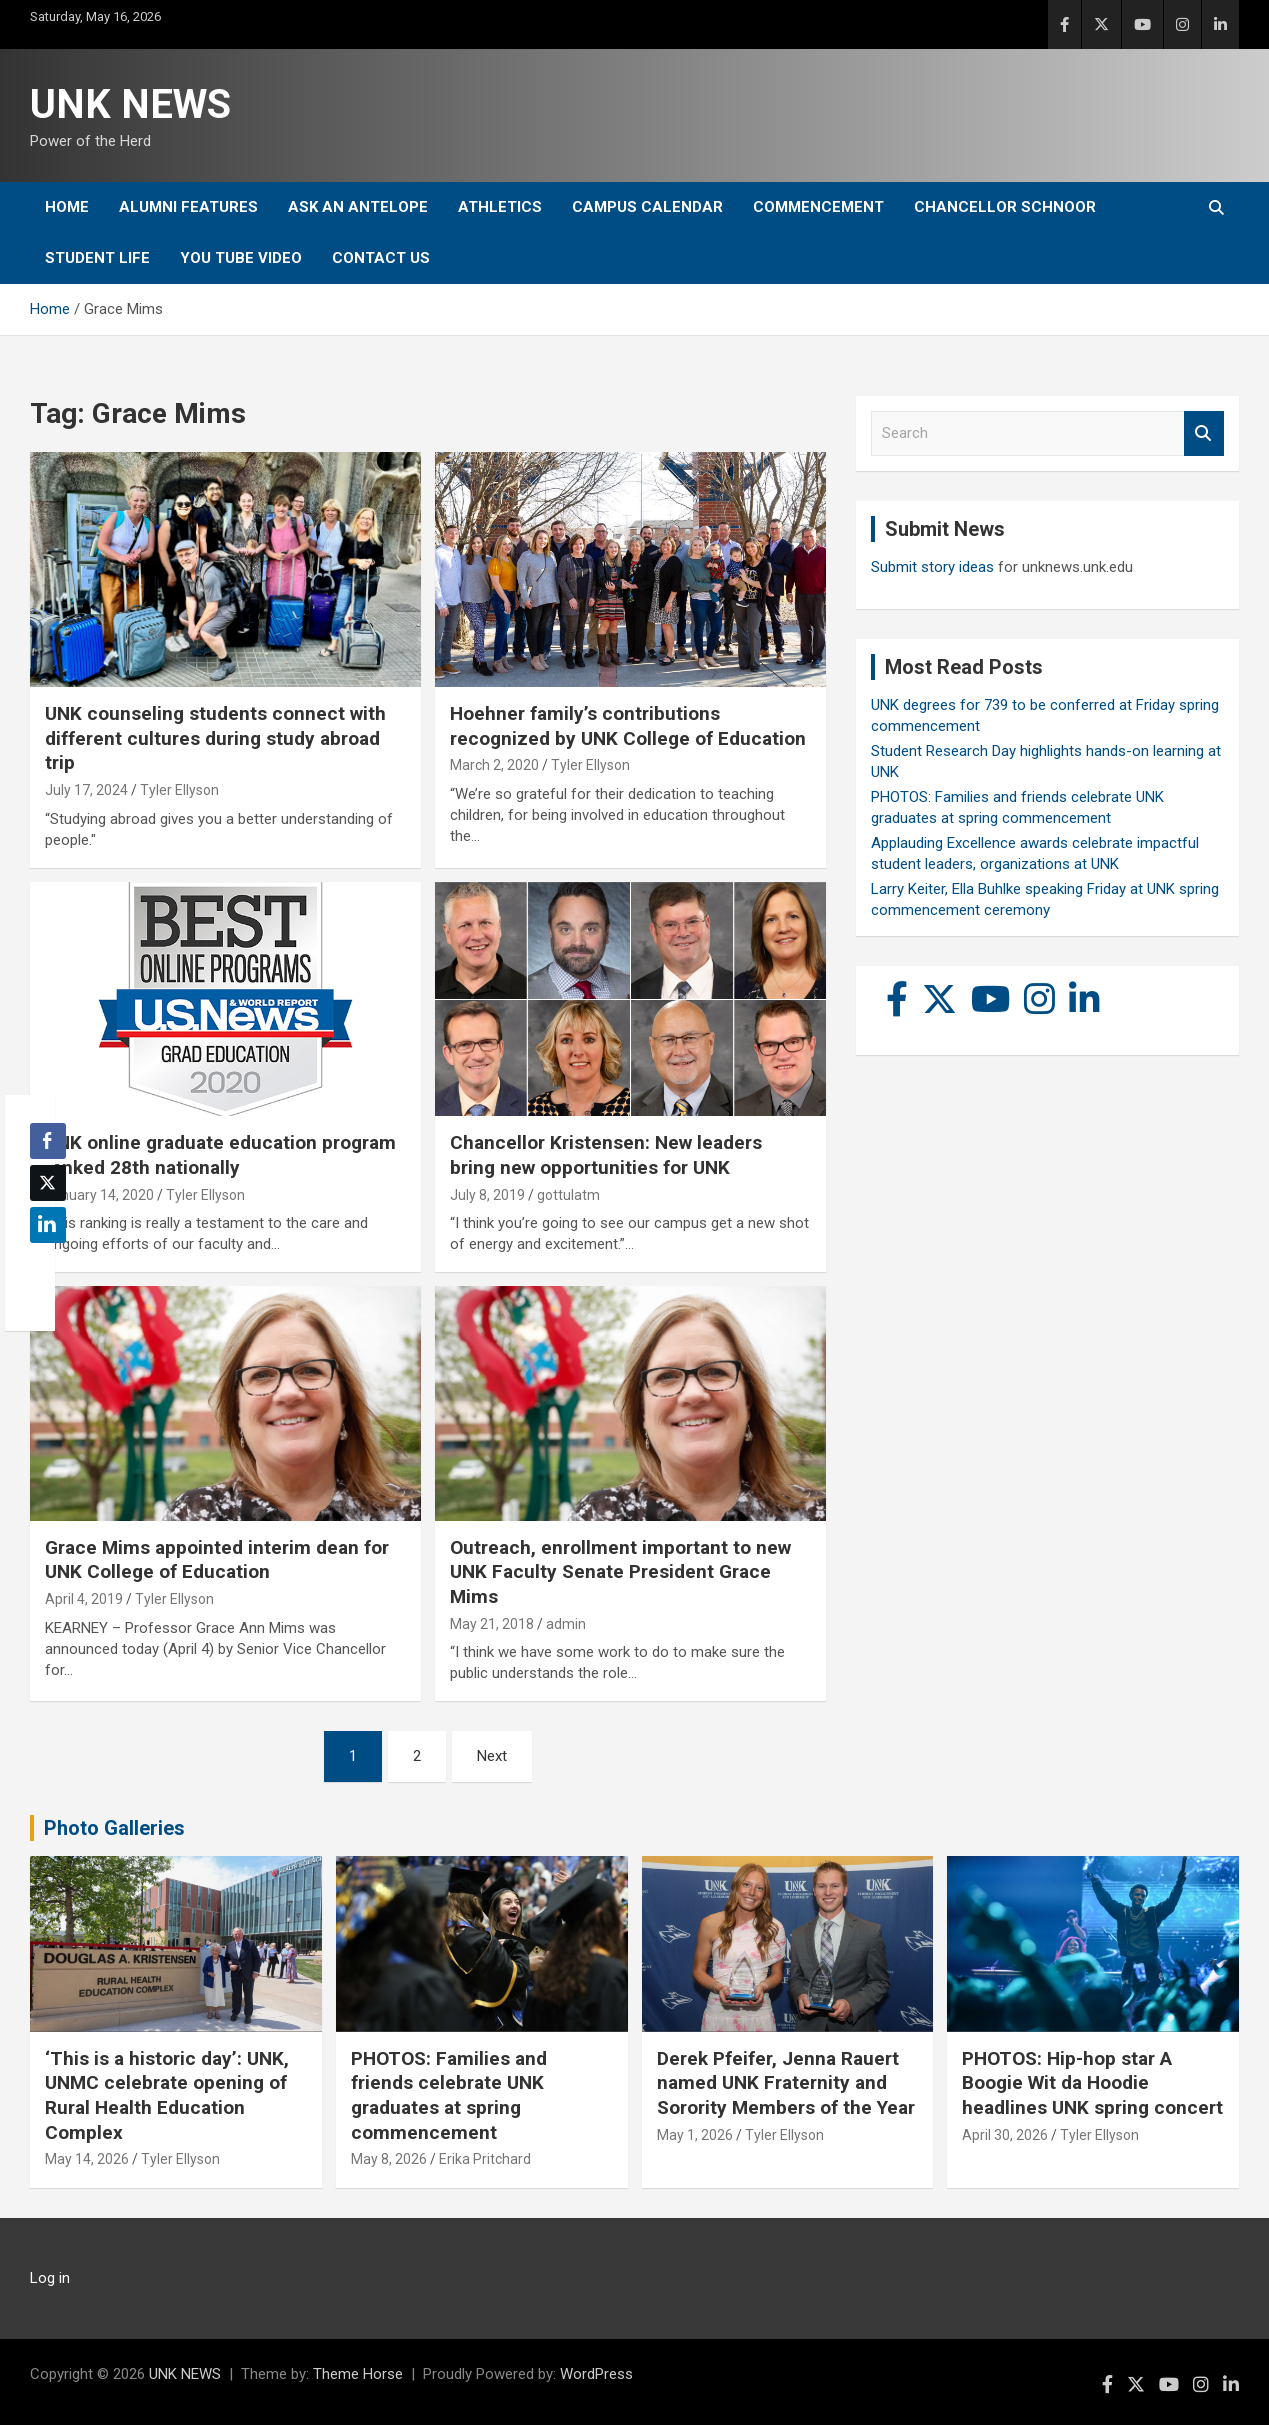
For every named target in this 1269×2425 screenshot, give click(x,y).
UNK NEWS (130, 104)
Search (1204, 433)
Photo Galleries (114, 1828)
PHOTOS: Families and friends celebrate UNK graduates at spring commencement (449, 2095)
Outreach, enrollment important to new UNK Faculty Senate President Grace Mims (620, 1572)
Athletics (500, 207)
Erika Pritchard (485, 2159)
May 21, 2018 (492, 1624)
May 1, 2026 (695, 2135)
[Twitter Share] (48, 1183)
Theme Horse (358, 2374)
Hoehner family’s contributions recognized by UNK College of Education (628, 726)
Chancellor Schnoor (1005, 207)
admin (566, 1624)
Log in (50, 2278)
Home (67, 207)
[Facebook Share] (48, 1141)
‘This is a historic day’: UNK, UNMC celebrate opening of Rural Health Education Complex (167, 2095)
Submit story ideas (932, 567)
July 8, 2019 (487, 1195)
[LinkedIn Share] (48, 1225)
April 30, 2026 (1005, 2135)
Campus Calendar (647, 207)
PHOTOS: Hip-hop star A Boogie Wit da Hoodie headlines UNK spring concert (1092, 2083)
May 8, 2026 (389, 2159)
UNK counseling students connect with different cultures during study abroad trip (215, 738)
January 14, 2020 (99, 1195)
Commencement (818, 207)
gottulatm (568, 1195)
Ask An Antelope (358, 207)
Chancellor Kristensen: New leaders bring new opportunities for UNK (606, 1155)
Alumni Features (188, 207)
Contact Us (381, 258)
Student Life (97, 258)
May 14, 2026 (87, 2159)
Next (492, 1756)
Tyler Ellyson (179, 790)
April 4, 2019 (84, 1599)
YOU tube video (241, 258)
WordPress (596, 2374)
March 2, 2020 (494, 765)
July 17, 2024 (86, 790)
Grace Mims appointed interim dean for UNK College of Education (217, 1560)
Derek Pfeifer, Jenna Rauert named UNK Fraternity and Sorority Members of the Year (786, 2083)
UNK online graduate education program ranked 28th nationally (220, 1155)
